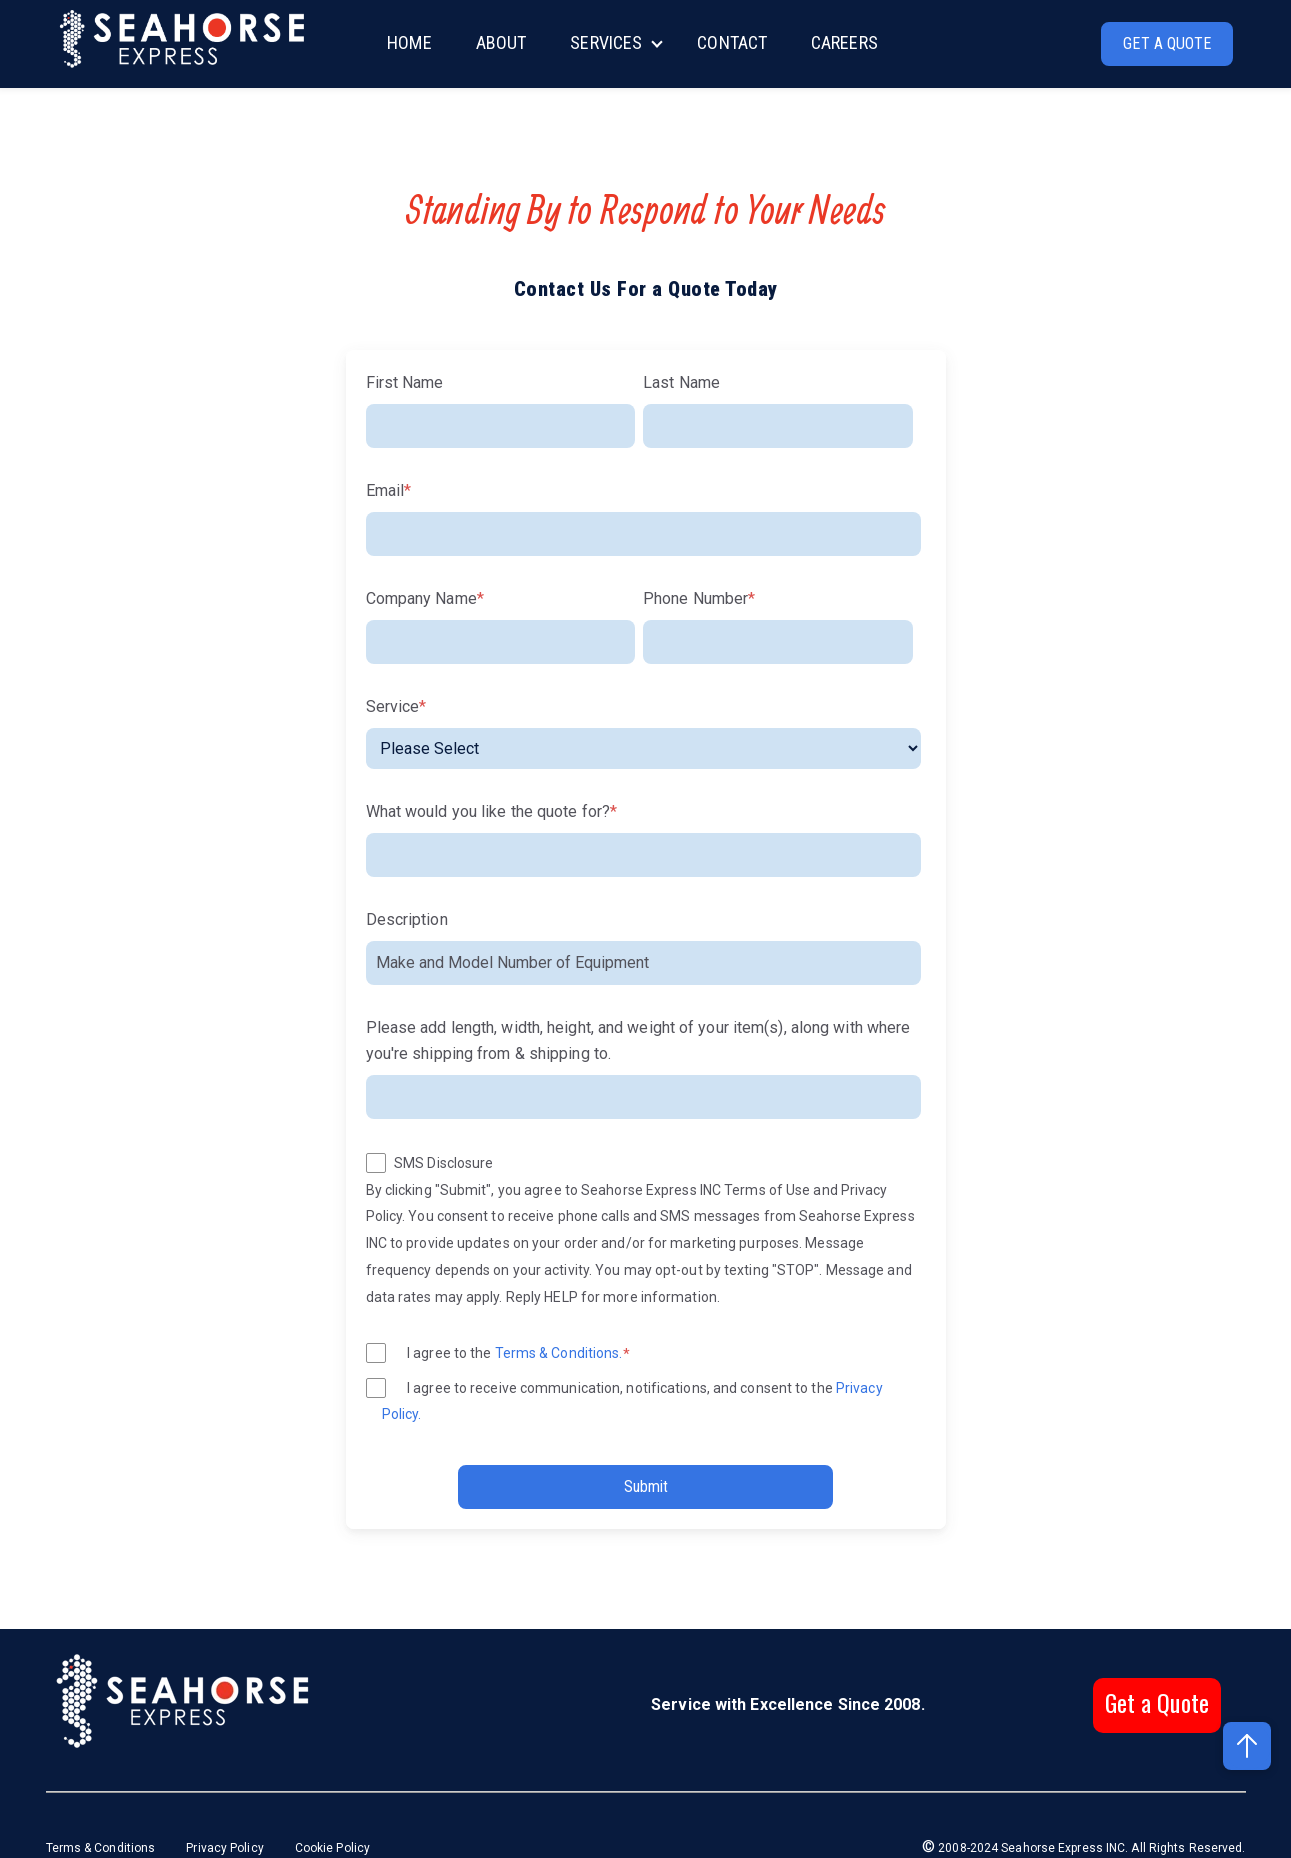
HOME (409, 42)
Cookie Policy (332, 1848)
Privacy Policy (224, 1848)
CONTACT (732, 42)
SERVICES (606, 42)
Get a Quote (1157, 1702)
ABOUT (501, 42)
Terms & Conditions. (559, 1353)
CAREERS (844, 42)
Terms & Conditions (102, 1848)
